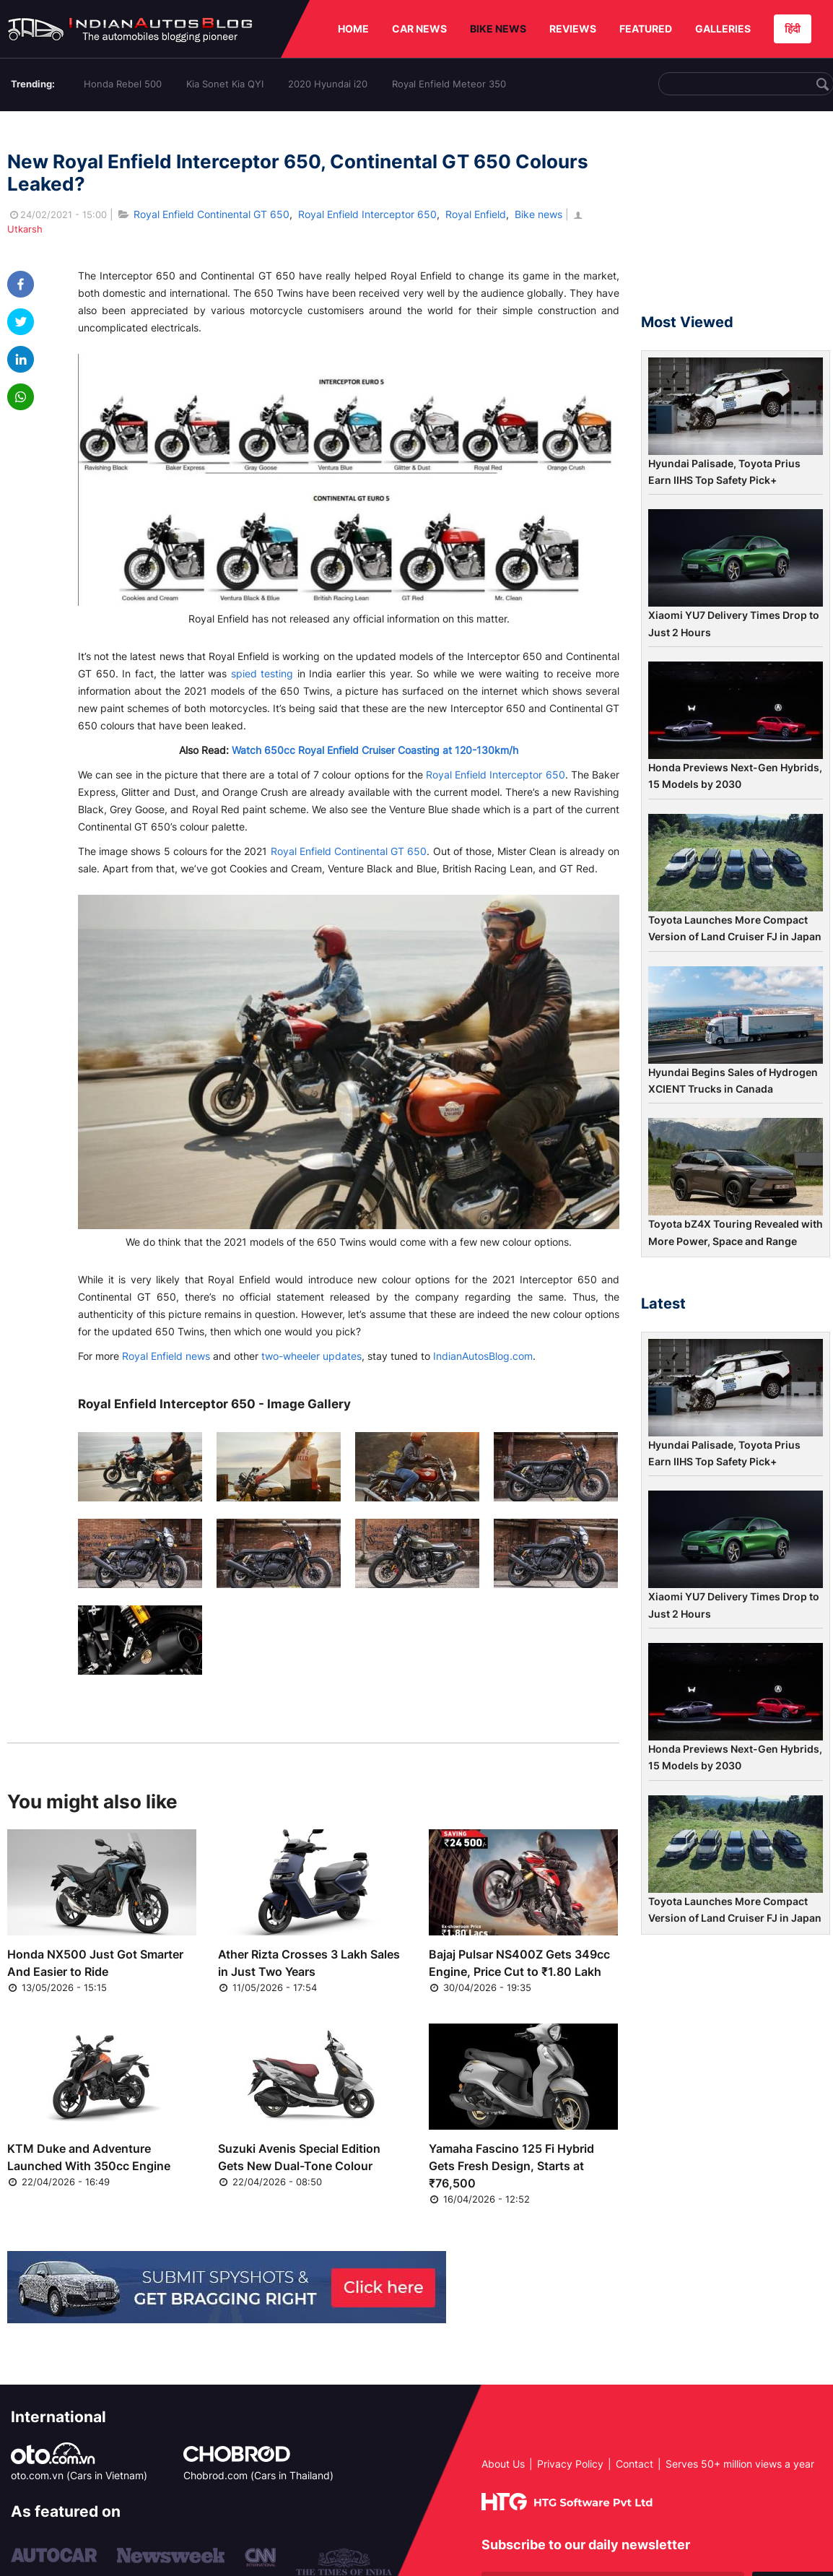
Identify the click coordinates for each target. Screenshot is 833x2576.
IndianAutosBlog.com (483, 1356)
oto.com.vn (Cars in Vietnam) (79, 2475)
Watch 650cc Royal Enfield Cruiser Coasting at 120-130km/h (375, 750)
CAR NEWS (419, 28)
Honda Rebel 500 (123, 84)
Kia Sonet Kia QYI (224, 84)
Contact (634, 2464)
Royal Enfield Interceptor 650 (367, 214)
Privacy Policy (570, 2464)
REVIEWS (572, 28)
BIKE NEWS (498, 28)
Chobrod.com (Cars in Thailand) (258, 2475)
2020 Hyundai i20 (327, 84)
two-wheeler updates (311, 1356)
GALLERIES (723, 28)
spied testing (262, 673)
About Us (503, 2464)
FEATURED (645, 28)
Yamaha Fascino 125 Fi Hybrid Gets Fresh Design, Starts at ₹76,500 (511, 2165)
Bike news (538, 214)
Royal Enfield (475, 214)
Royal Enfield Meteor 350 (449, 84)
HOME (353, 28)
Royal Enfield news (166, 1356)
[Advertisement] (735, 219)
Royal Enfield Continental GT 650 (211, 214)
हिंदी (793, 28)
